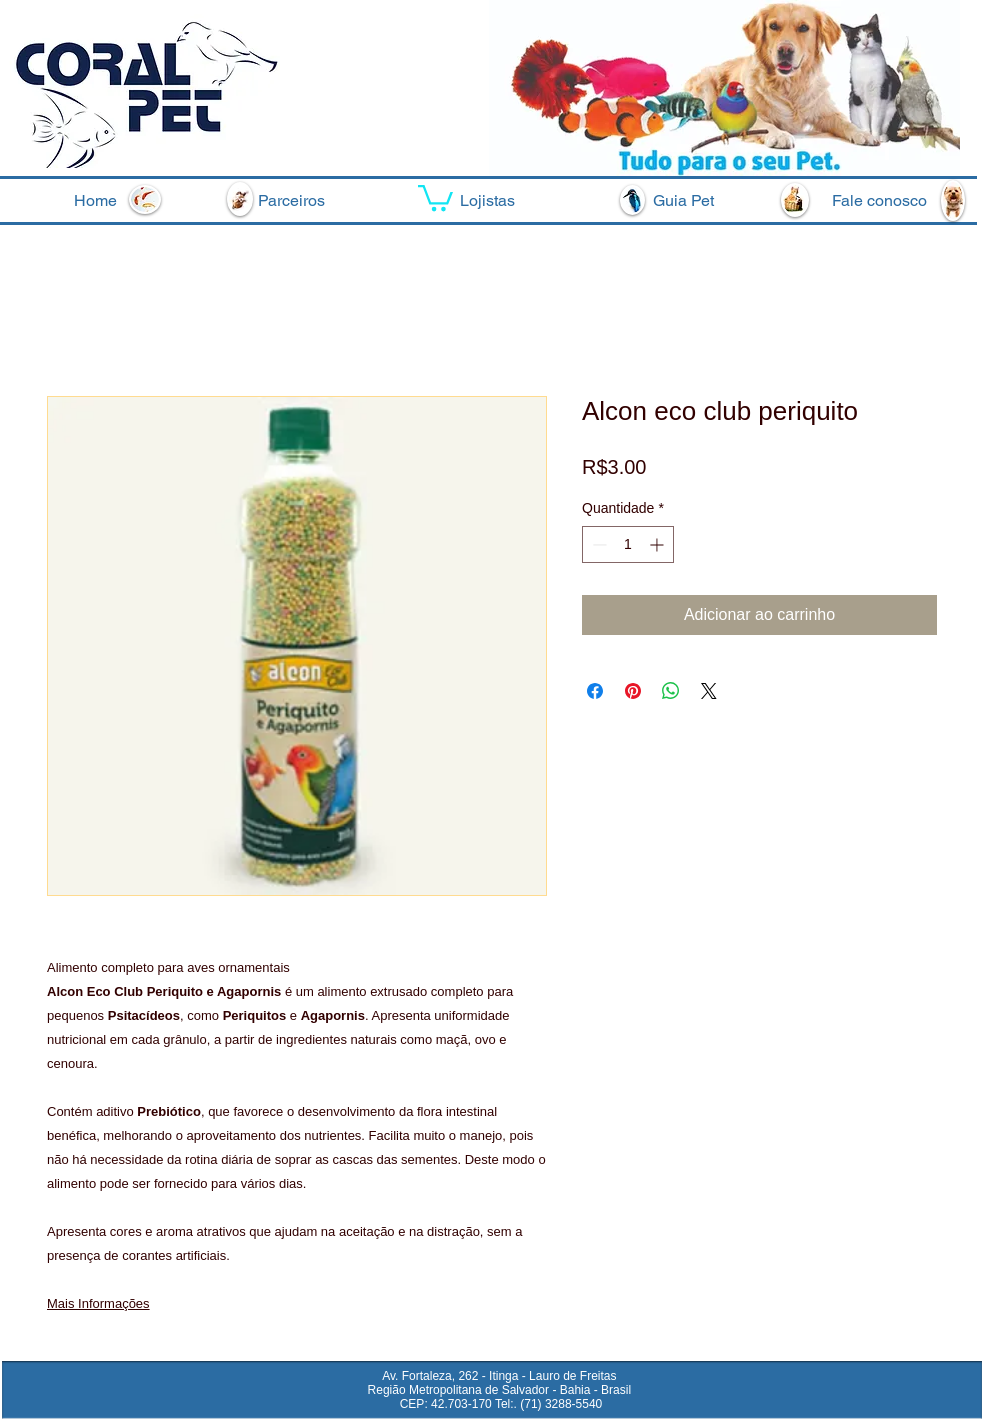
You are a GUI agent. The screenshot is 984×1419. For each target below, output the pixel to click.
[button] (435, 196)
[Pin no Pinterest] (633, 691)
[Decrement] (597, 544)
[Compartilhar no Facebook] (595, 691)
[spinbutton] (628, 544)
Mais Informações (98, 1303)
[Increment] (658, 544)
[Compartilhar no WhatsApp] (671, 691)
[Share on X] (709, 691)
